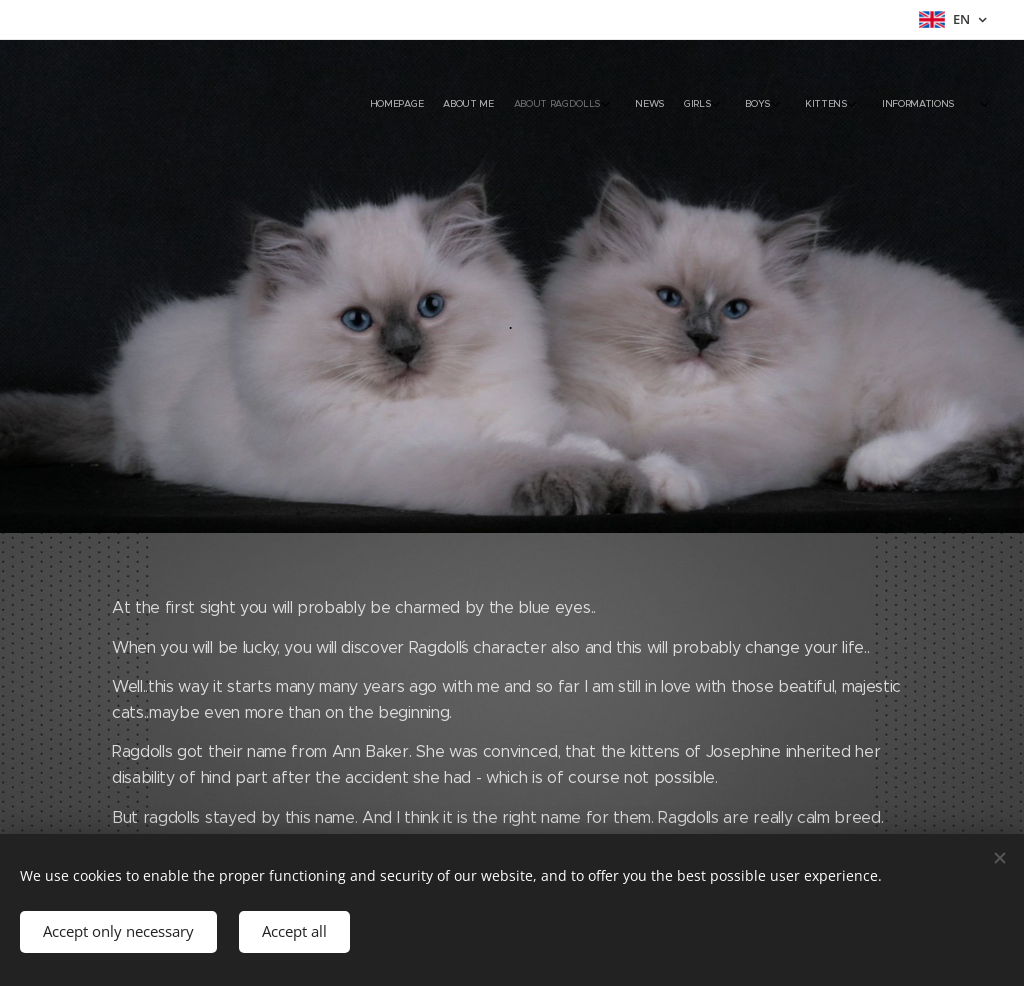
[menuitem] (771, 105)
